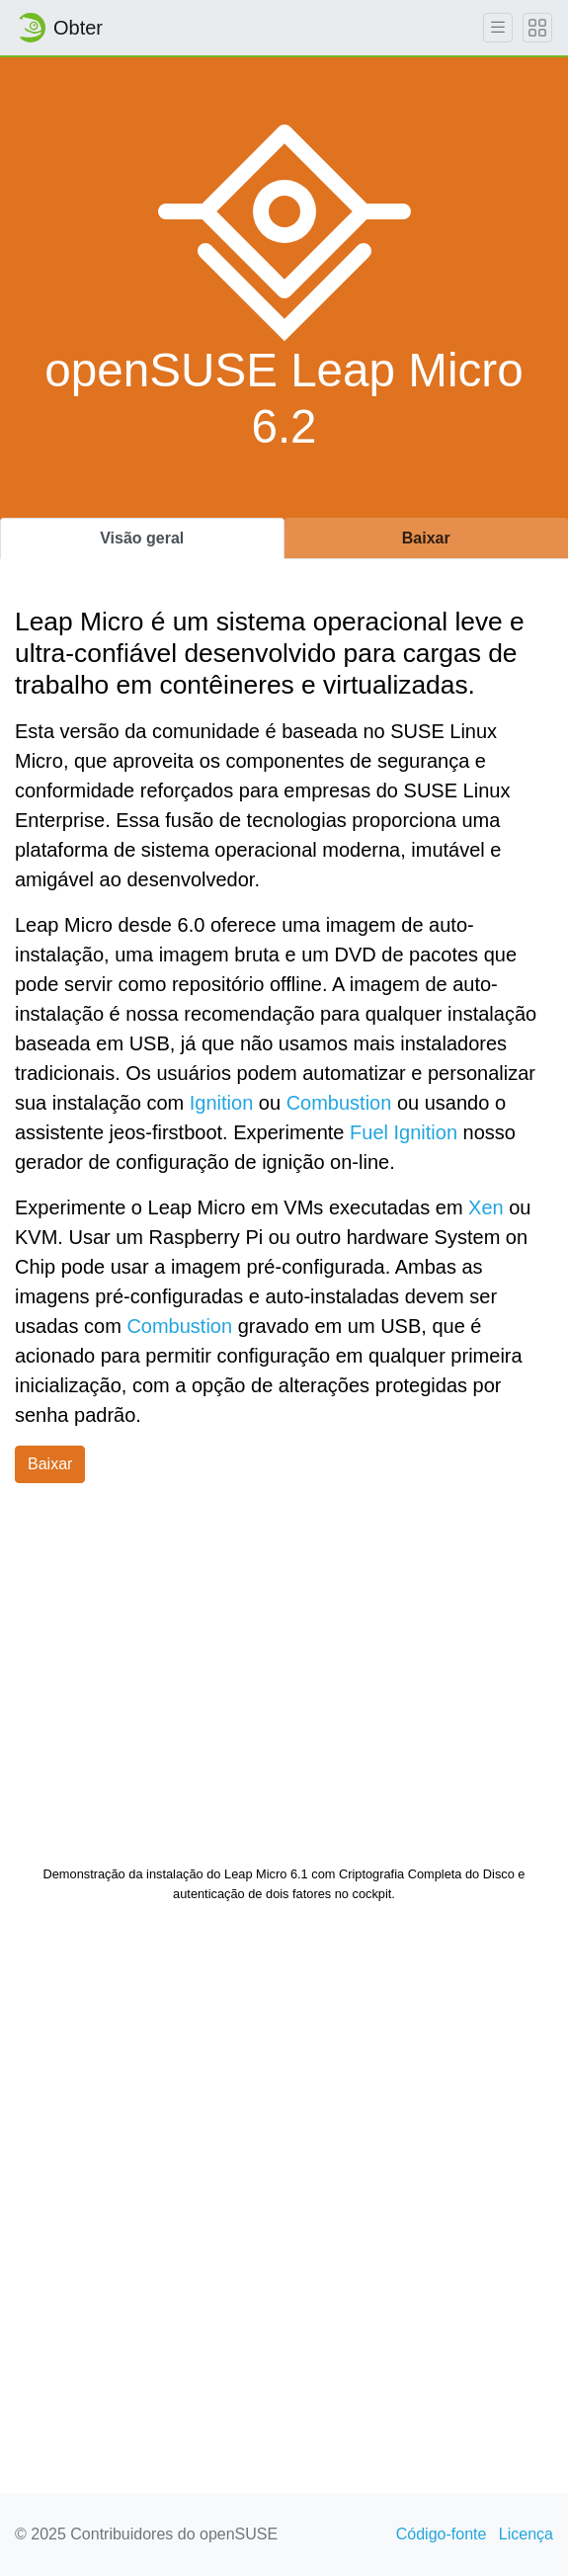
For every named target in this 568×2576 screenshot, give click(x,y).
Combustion (339, 1103)
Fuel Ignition (403, 1132)
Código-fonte (441, 2534)
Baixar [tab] (426, 538)
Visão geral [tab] (142, 538)
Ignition (222, 1103)
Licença (526, 2534)
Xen (486, 1207)
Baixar (50, 1463)
